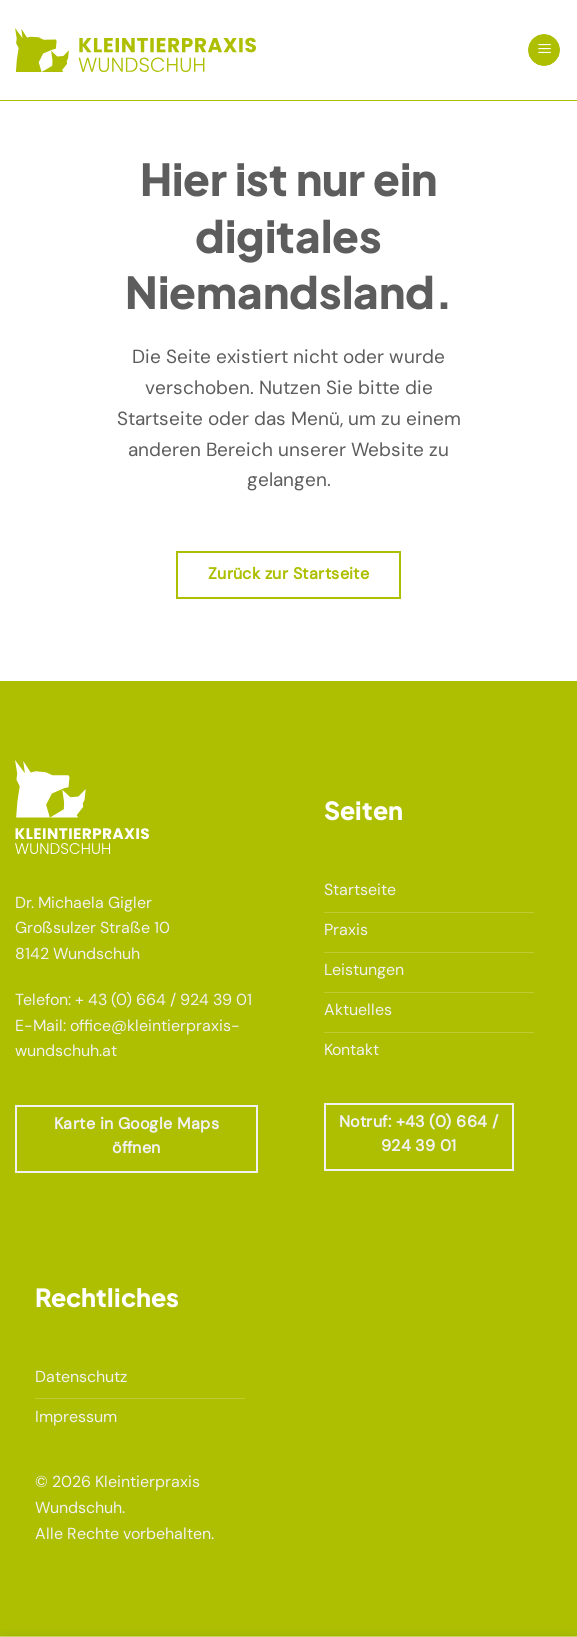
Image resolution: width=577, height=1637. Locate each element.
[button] (544, 50)
